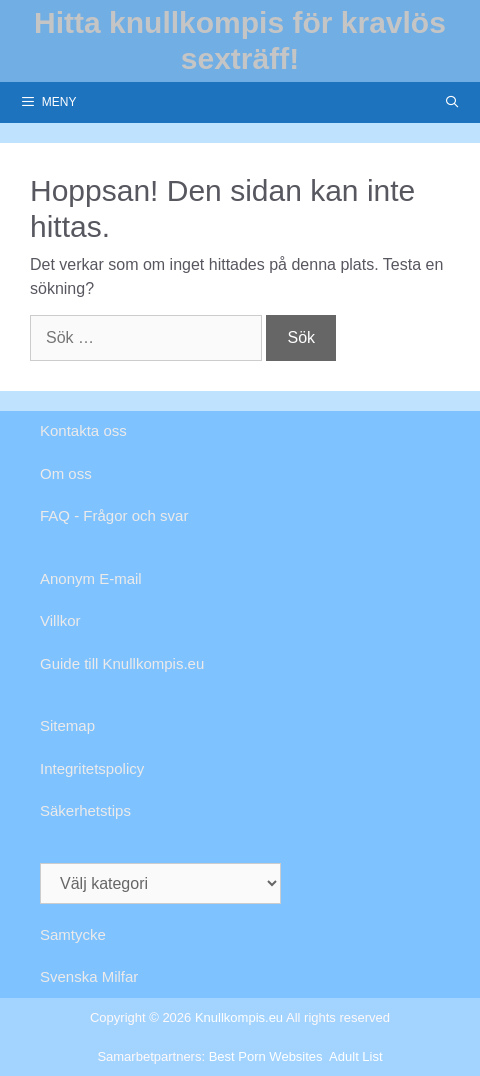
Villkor (60, 620)
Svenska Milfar (89, 976)
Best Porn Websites (266, 1056)
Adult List (355, 1056)
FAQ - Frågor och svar (114, 515)
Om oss (66, 473)
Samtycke (73, 934)
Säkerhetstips (85, 810)
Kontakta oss (83, 430)
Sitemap (67, 725)
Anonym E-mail (91, 578)
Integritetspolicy (92, 768)
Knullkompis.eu (239, 1017)
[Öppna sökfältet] (452, 102)
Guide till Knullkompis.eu (122, 663)
